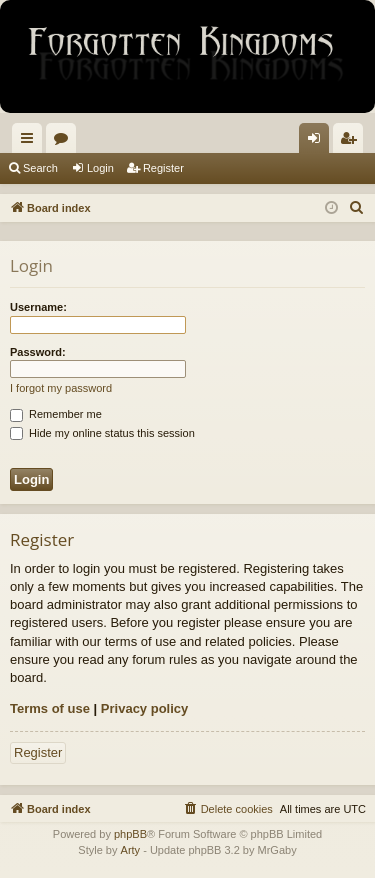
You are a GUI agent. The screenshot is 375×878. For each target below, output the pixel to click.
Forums (65, 142)
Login (100, 168)
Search (40, 168)
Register (163, 168)
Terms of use (50, 708)
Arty (131, 850)
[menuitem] (357, 208)
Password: (38, 352)
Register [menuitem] (352, 142)
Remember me (56, 414)
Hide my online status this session (102, 433)
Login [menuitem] (318, 142)
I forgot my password (61, 388)
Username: (38, 307)
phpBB (130, 834)
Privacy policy (144, 708)
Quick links (31, 142)
